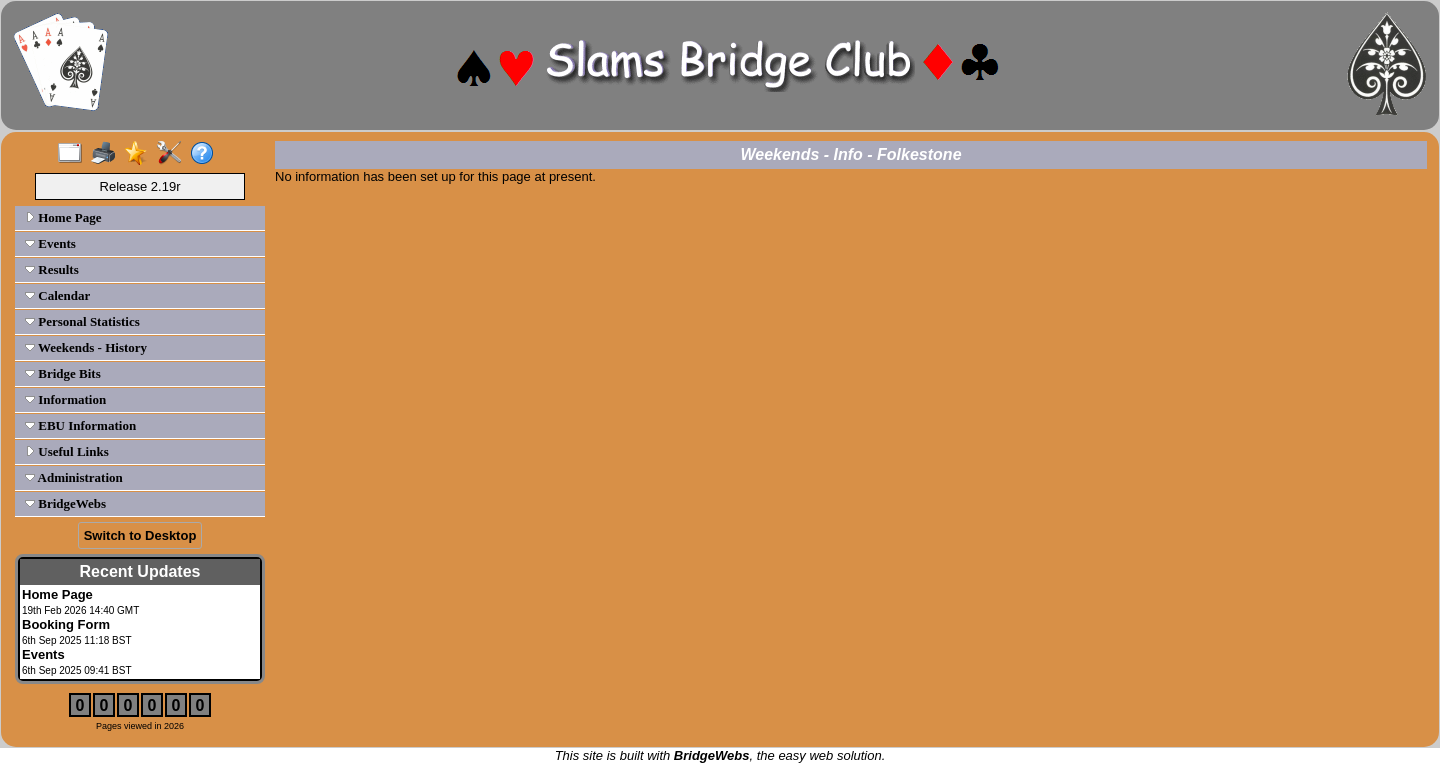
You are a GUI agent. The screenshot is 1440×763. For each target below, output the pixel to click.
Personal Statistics (82, 321)
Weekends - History (86, 347)
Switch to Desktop (140, 535)
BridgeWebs (65, 503)
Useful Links (67, 451)
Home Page (63, 217)
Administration (74, 477)
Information (65, 399)
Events (50, 243)
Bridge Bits (63, 373)
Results (52, 269)
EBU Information (80, 425)
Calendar (57, 295)
